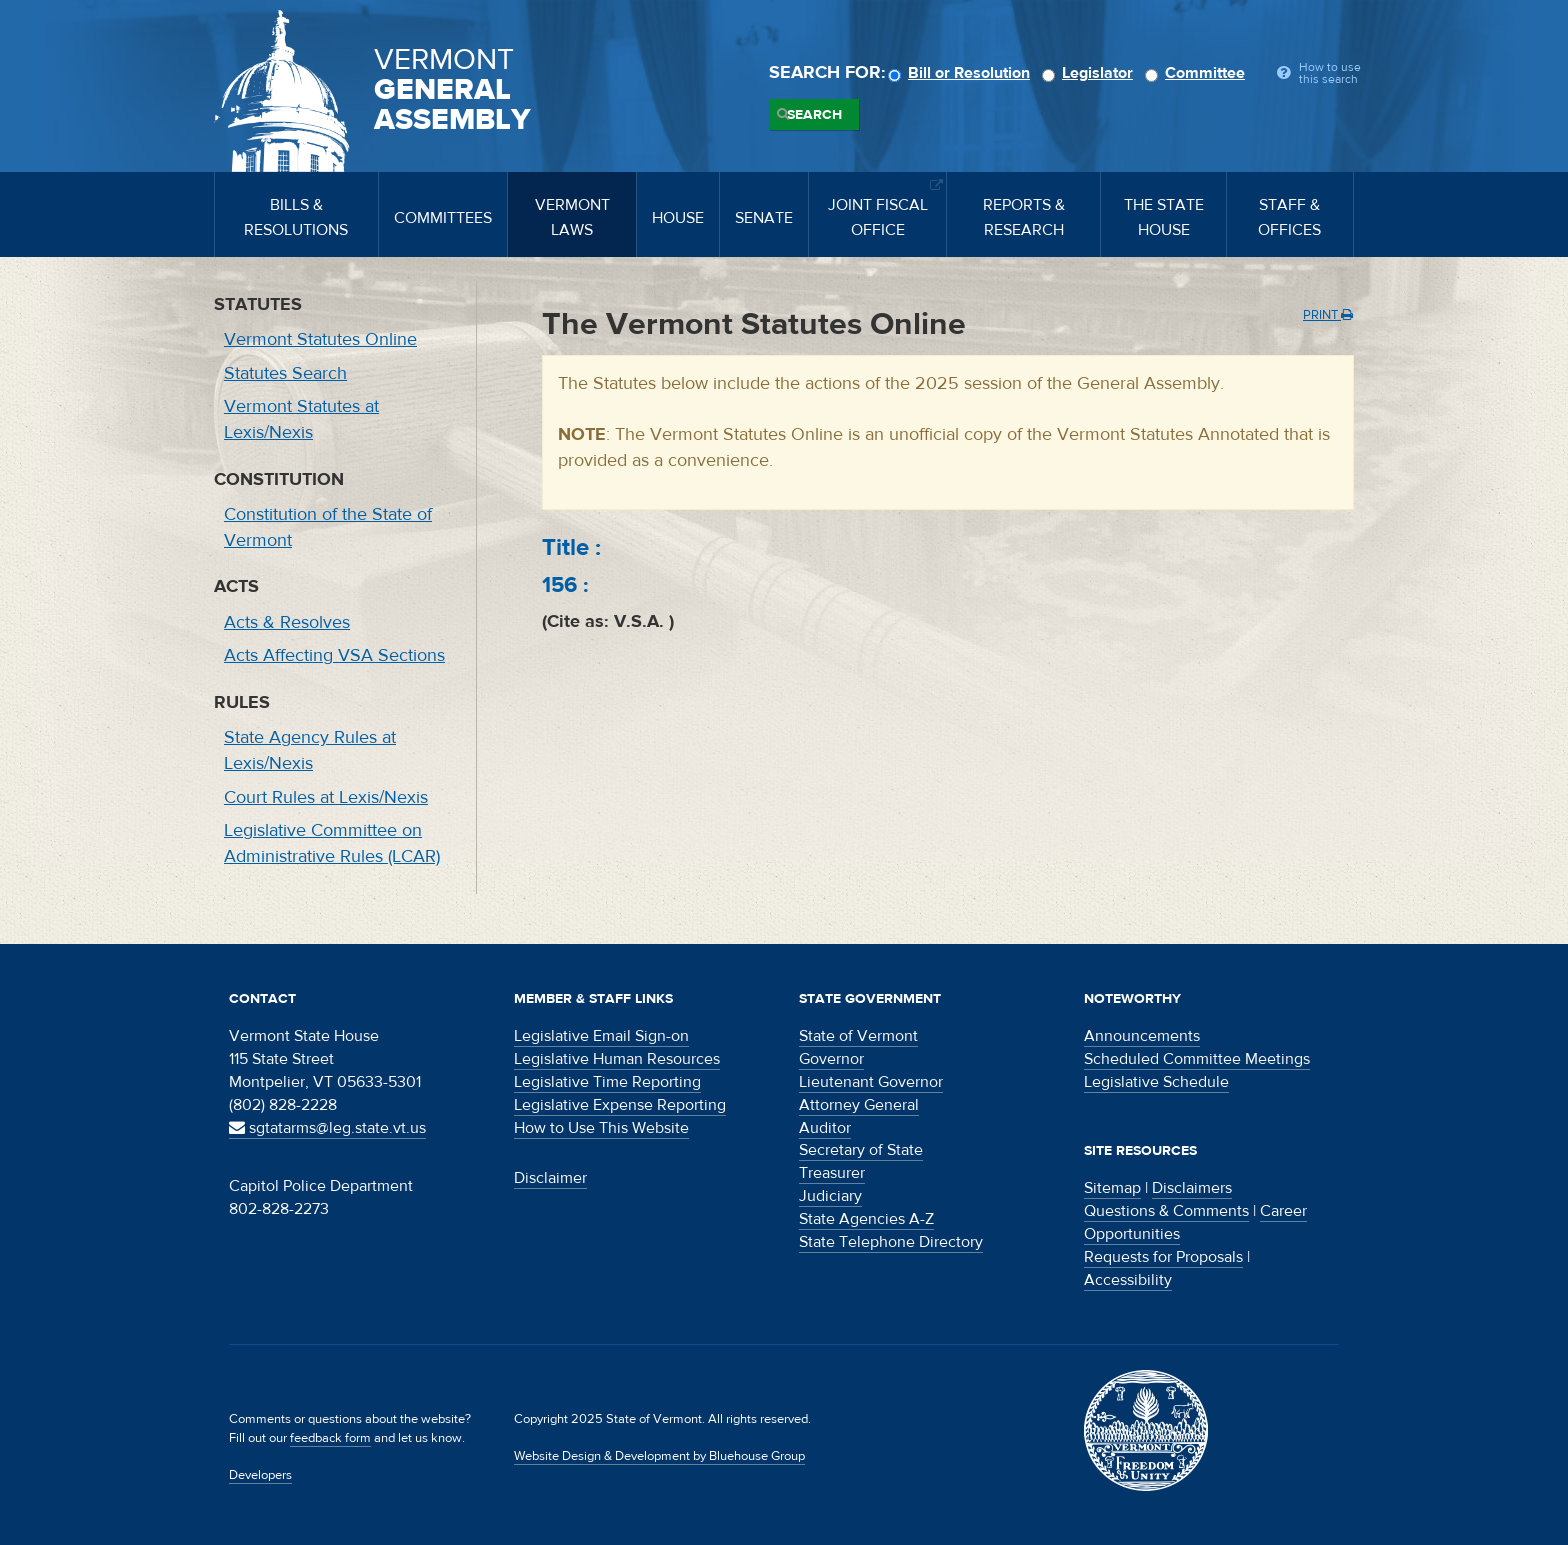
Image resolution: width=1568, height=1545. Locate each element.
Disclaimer (550, 1178)
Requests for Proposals (1163, 1257)
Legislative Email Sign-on (601, 1036)
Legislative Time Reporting (607, 1082)
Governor (831, 1059)
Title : (571, 547)
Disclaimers (1192, 1188)
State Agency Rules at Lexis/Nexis (310, 750)
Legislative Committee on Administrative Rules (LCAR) (332, 843)
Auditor (825, 1128)
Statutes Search (285, 373)
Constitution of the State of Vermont (328, 527)
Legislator (1090, 73)
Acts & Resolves (287, 622)
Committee (1198, 73)
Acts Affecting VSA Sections (334, 655)
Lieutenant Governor (871, 1082)
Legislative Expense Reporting (620, 1105)
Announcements (1142, 1036)
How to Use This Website (601, 1128)
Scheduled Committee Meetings (1197, 1059)
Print (1328, 315)
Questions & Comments (1166, 1211)
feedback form (330, 1438)
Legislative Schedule (1156, 1082)
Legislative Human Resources (617, 1059)
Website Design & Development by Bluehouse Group (659, 1456)
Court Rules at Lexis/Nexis (326, 797)
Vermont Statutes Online (320, 339)
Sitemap (1112, 1188)
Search (814, 115)
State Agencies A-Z (866, 1219)
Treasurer (832, 1173)
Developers (260, 1475)
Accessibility (1128, 1280)
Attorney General (859, 1105)
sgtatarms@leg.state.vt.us (327, 1128)
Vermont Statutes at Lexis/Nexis (301, 419)
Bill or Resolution (962, 73)
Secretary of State (861, 1150)
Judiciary (830, 1196)
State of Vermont (858, 1036)
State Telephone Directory (891, 1242)
